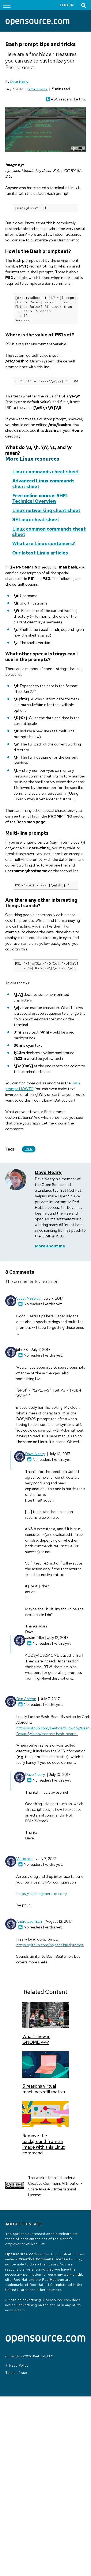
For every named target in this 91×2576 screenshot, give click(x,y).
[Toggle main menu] (7, 5)
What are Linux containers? (43, 544)
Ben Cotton (26, 1698)
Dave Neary (19, 81)
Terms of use (16, 2372)
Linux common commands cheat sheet (49, 532)
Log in (67, 5)
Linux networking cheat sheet (46, 510)
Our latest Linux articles (40, 553)
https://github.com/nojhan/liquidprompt (50, 1944)
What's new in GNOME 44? (36, 2039)
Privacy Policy (17, 2365)
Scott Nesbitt (28, 1298)
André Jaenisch (29, 1921)
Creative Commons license (43, 2259)
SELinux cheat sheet (35, 520)
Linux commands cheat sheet (45, 472)
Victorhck (24, 1858)
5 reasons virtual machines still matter (44, 2089)
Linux (29, 1149)
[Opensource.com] (37, 22)
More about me (50, 1246)
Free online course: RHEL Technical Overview (40, 498)
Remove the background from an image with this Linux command (43, 2144)
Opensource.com (21, 2254)
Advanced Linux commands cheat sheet (43, 483)
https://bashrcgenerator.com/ (41, 1893)
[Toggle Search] (83, 5)
